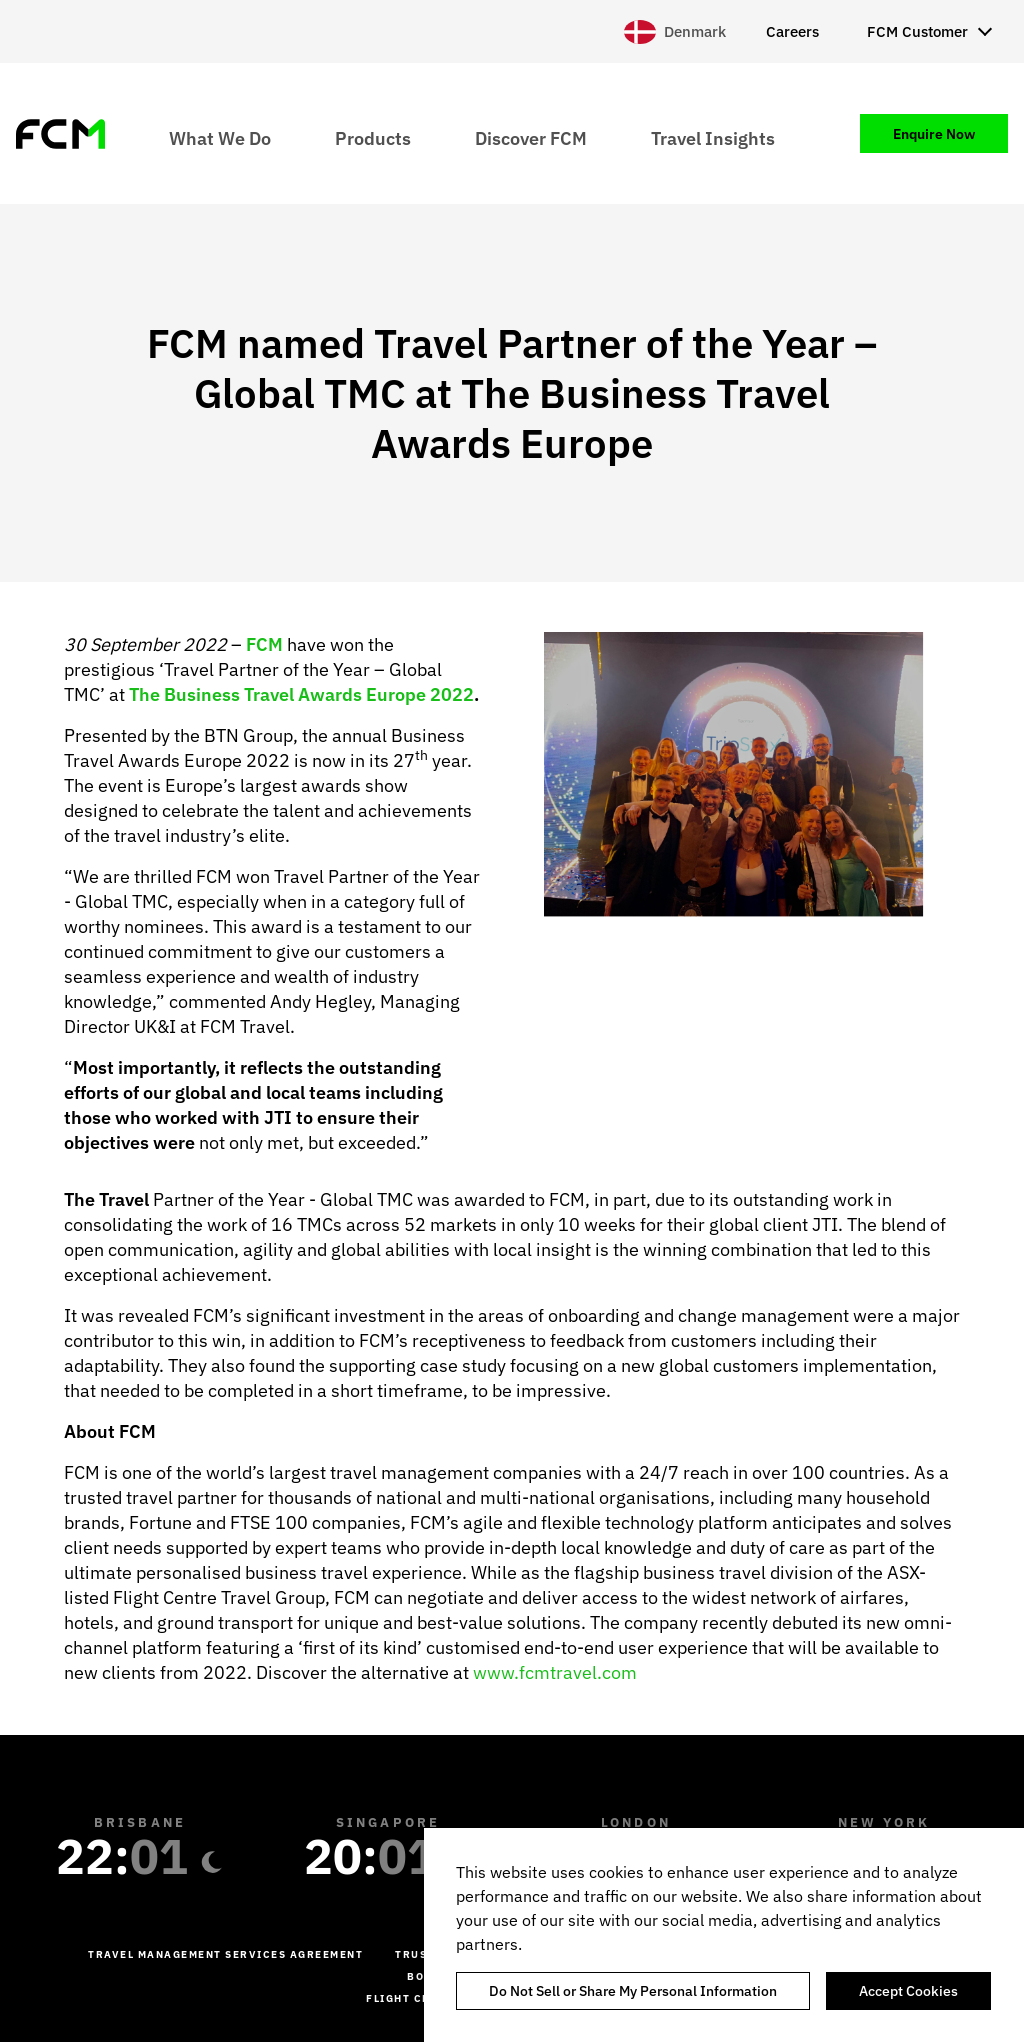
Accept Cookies (908, 1991)
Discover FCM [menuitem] (531, 137)
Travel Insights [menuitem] (713, 137)
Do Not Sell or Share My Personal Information (633, 1991)
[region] (724, 1935)
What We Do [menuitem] (220, 137)
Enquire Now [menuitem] (934, 134)
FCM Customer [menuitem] (917, 31)
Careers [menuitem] (792, 31)
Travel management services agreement (225, 1954)
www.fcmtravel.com (555, 1672)
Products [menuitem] (373, 137)
